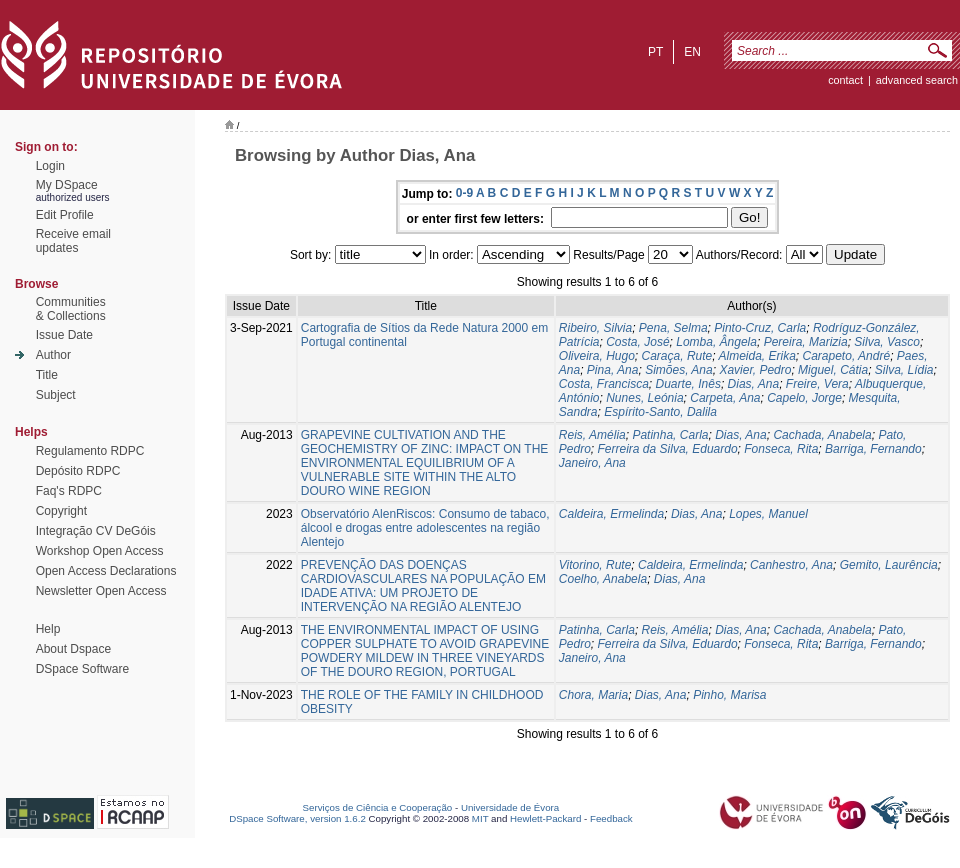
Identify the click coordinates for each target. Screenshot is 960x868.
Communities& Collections (71, 309)
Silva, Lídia (904, 370)
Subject (56, 395)
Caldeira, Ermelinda (611, 514)
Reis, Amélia (592, 435)
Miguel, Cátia (833, 370)
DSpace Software (82, 669)
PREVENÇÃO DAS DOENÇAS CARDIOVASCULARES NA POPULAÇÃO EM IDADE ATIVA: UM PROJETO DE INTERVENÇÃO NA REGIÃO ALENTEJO (423, 586)
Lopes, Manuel (768, 514)
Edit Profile (65, 215)
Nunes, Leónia (644, 398)
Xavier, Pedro (755, 370)
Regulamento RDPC (90, 451)
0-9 (464, 193)
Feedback (611, 818)
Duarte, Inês (688, 384)
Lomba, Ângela (716, 342)
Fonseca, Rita (781, 449)
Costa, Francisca (604, 384)
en (692, 52)
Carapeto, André (847, 356)
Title (47, 375)
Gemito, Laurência (889, 565)
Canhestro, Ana (791, 565)
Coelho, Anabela (603, 579)
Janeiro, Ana (592, 463)
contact (845, 80)
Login (50, 166)
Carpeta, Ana (725, 398)
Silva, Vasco (887, 342)
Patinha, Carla (670, 435)
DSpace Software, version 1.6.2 (297, 818)
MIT (480, 818)
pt (655, 52)
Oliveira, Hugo (597, 356)
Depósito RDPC (78, 471)
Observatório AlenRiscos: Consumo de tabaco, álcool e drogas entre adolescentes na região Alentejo (425, 528)
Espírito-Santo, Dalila (660, 412)
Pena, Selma (673, 328)
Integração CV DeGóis (96, 531)
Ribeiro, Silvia (595, 328)
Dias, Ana (754, 384)
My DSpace (67, 185)
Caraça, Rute (677, 356)
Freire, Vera (817, 384)
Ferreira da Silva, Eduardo (668, 449)
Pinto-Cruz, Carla (760, 328)
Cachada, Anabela (822, 435)
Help (48, 629)
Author (53, 355)
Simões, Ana (679, 370)
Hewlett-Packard (545, 818)
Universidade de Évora (510, 807)
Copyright (61, 511)
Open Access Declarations (106, 571)
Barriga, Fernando (873, 449)
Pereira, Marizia (806, 342)
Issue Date (64, 335)
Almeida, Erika (756, 356)
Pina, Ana (613, 370)
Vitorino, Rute (595, 565)
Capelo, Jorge (804, 398)
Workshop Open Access (100, 551)
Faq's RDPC (69, 491)
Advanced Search (917, 80)
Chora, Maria (593, 695)
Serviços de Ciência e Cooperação (378, 807)
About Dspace (73, 649)
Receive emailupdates (73, 241)
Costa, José (637, 342)
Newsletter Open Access (101, 591)
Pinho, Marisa (729, 695)
